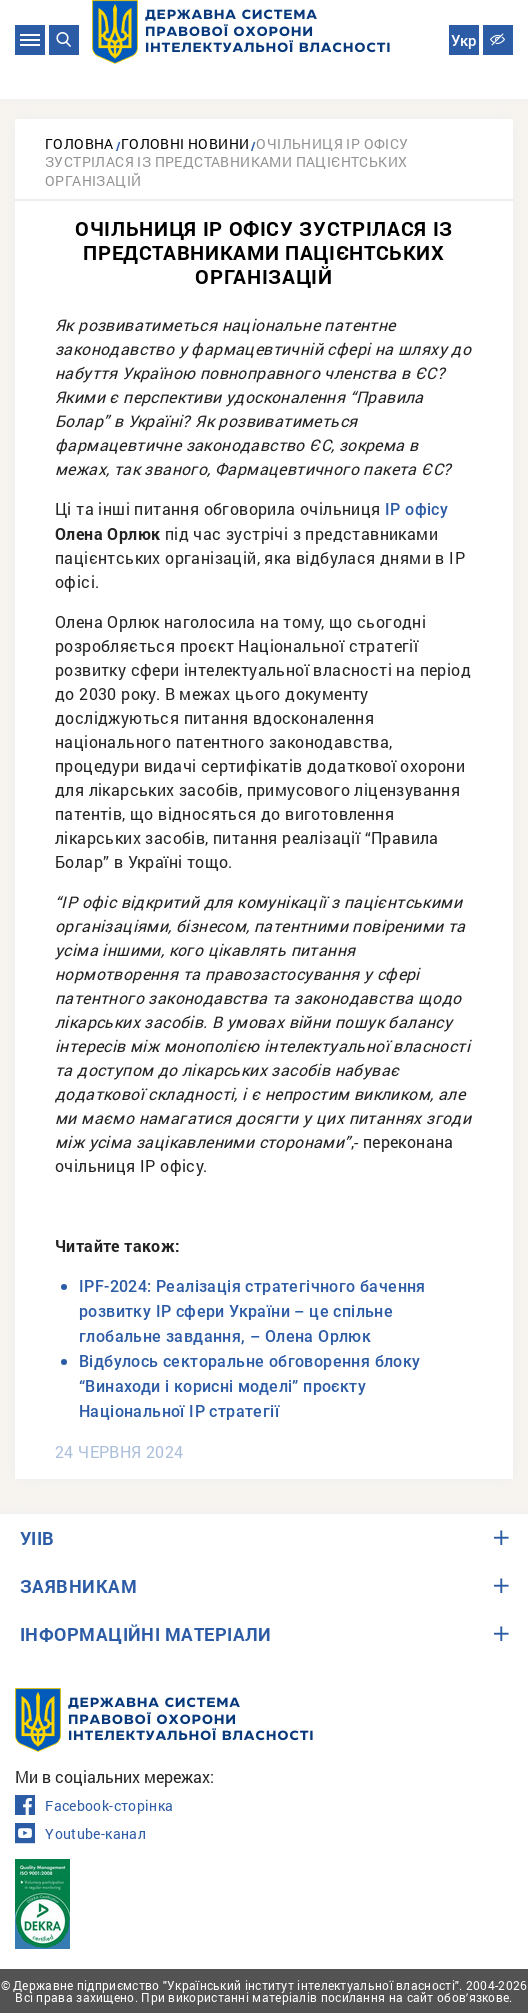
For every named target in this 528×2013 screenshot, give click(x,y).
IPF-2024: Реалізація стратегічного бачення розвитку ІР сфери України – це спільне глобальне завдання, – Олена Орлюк (252, 1311)
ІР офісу (416, 509)
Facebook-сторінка (94, 1806)
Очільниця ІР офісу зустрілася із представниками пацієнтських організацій (227, 162)
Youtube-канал (80, 1834)
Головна (79, 143)
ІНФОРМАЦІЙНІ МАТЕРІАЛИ (146, 1634)
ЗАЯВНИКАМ (78, 1586)
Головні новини (185, 143)
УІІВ (37, 1538)
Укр (463, 41)
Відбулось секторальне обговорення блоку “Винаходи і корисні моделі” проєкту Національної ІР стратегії (250, 1386)
